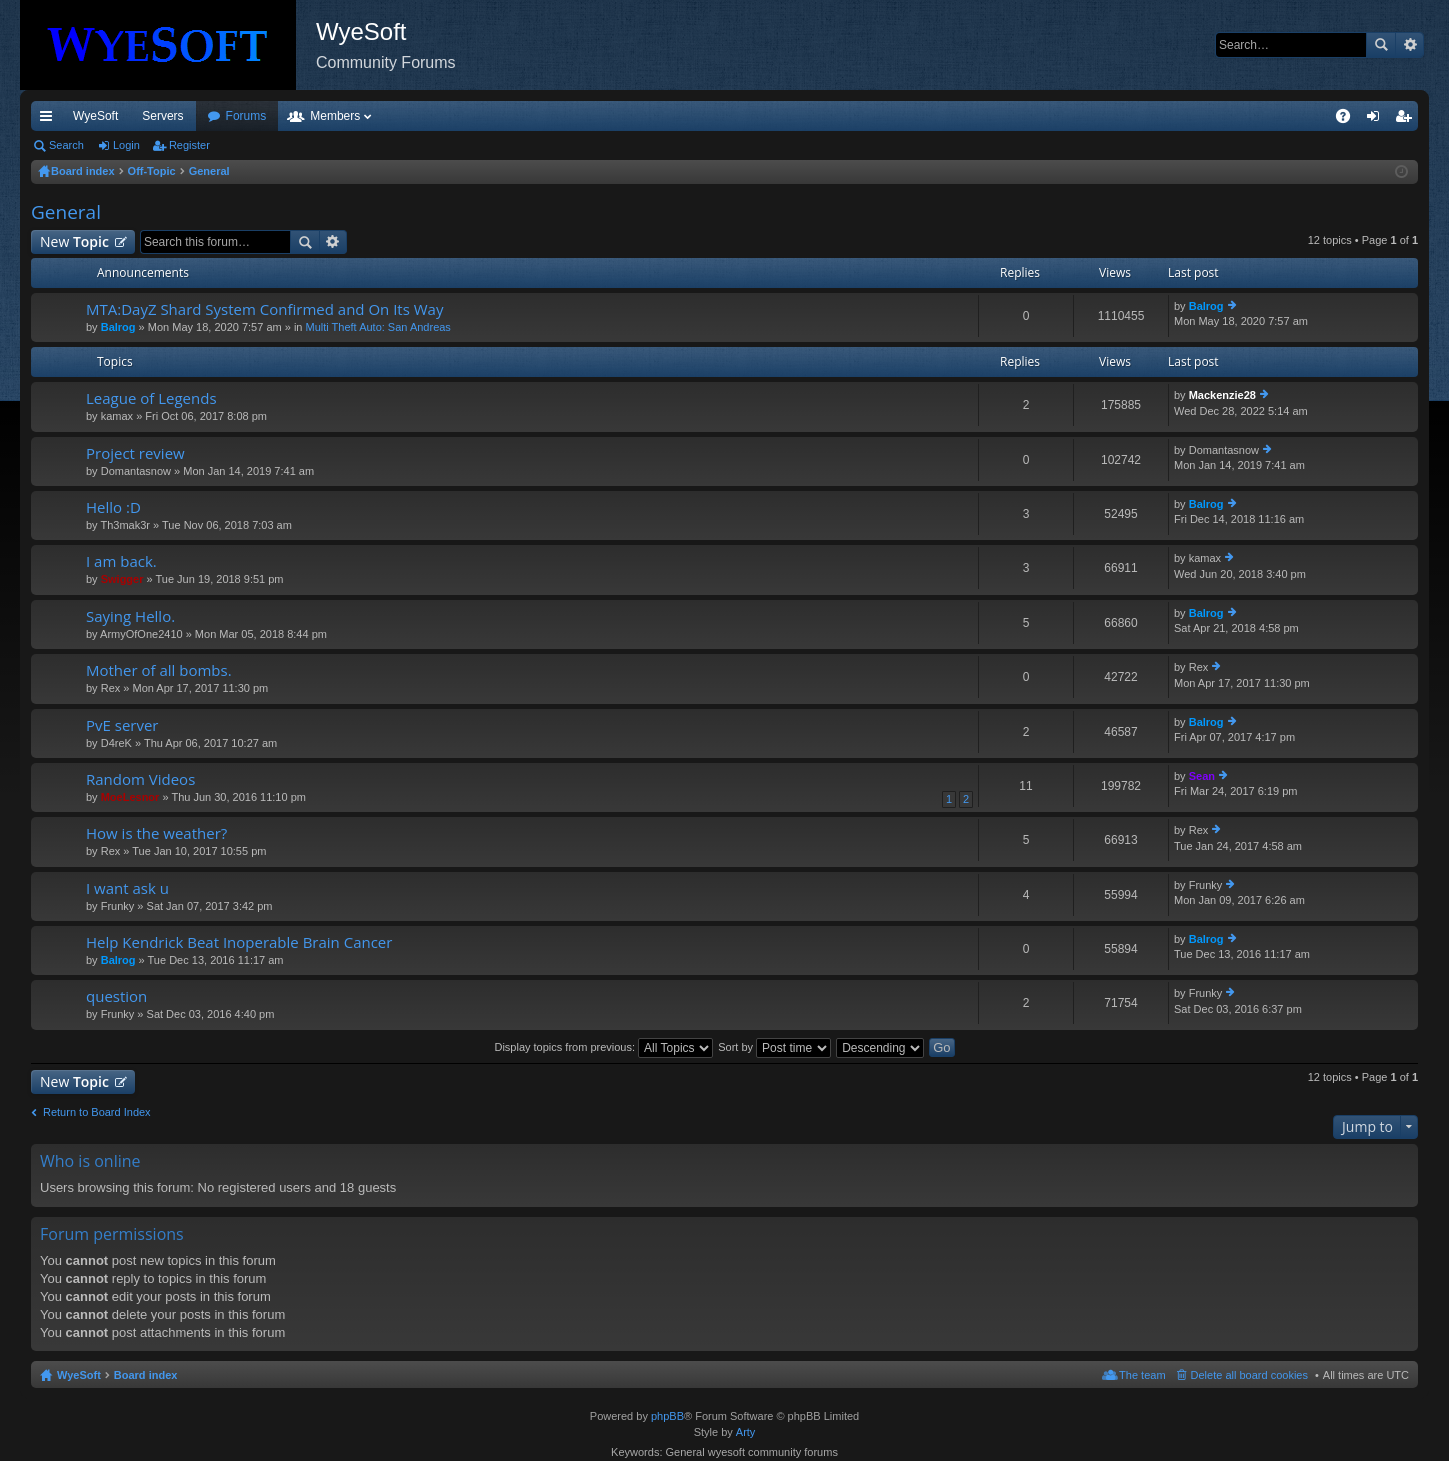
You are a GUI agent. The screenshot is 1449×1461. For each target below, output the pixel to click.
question (116, 996)
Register (189, 145)
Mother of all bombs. (159, 670)
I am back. (121, 561)
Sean (1202, 776)
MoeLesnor (130, 797)
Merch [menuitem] (1236, 116)
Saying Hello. (130, 616)
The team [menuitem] (1142, 1375)
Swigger (122, 579)
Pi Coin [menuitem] (1296, 116)
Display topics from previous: (603, 1047)
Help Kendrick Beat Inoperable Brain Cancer (239, 942)
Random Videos (140, 779)
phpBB (667, 1416)
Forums (354, 116)
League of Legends (151, 398)
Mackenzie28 (1222, 395)
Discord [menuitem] (271, 116)
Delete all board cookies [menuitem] (1249, 1375)
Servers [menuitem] (162, 116)
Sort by (774, 1047)
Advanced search (1409, 45)
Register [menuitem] (1407, 120)
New (74, 241)
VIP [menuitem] (217, 116)
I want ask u (127, 888)
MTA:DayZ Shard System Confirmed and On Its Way (264, 309)
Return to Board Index (97, 1112)
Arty (746, 1432)
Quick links (50, 120)
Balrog (118, 327)
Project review (135, 453)
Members (443, 116)
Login (126, 145)
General (66, 212)
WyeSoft (95, 116)
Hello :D (113, 507)
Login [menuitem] (1377, 120)
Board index (146, 1375)
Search (1381, 45)
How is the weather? (156, 833)
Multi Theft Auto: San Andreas (378, 327)
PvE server (122, 725)
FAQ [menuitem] (1349, 120)
